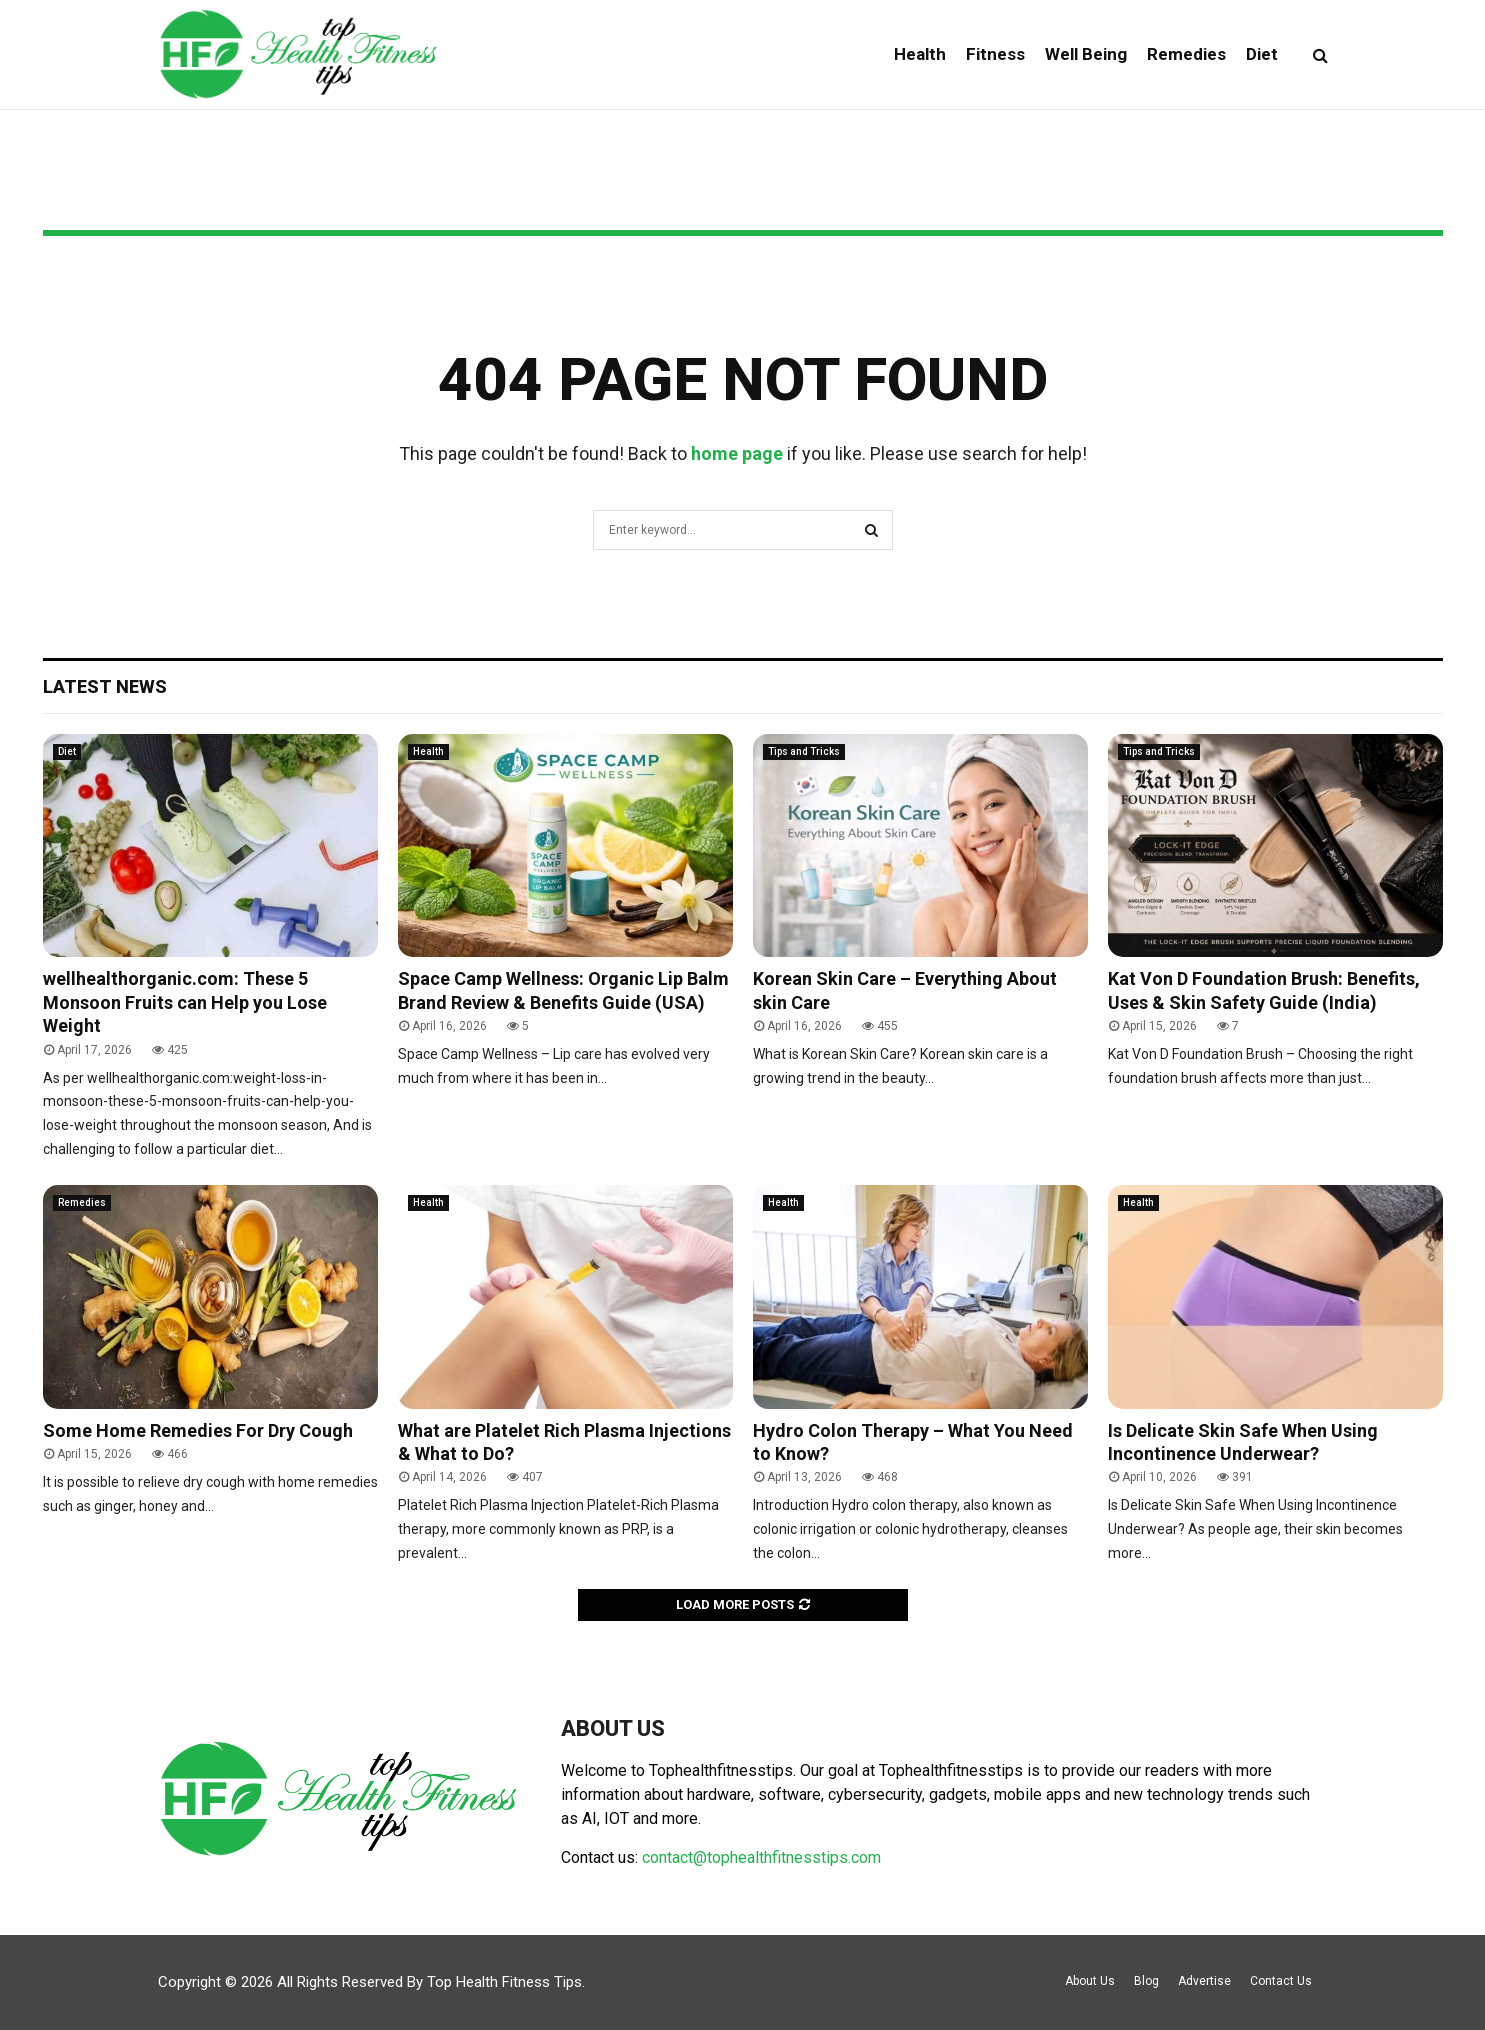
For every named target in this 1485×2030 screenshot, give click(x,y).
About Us (1090, 1981)
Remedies (1186, 54)
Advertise (1204, 1981)
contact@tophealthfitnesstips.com (761, 1857)
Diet (1262, 54)
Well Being (1086, 54)
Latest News (105, 686)
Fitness (995, 54)
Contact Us (1281, 1981)
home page (737, 453)
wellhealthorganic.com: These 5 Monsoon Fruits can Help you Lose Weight (185, 1002)
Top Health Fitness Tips (504, 1982)
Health (920, 54)
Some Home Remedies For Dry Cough (198, 1430)
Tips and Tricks (804, 751)
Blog (1146, 1981)
